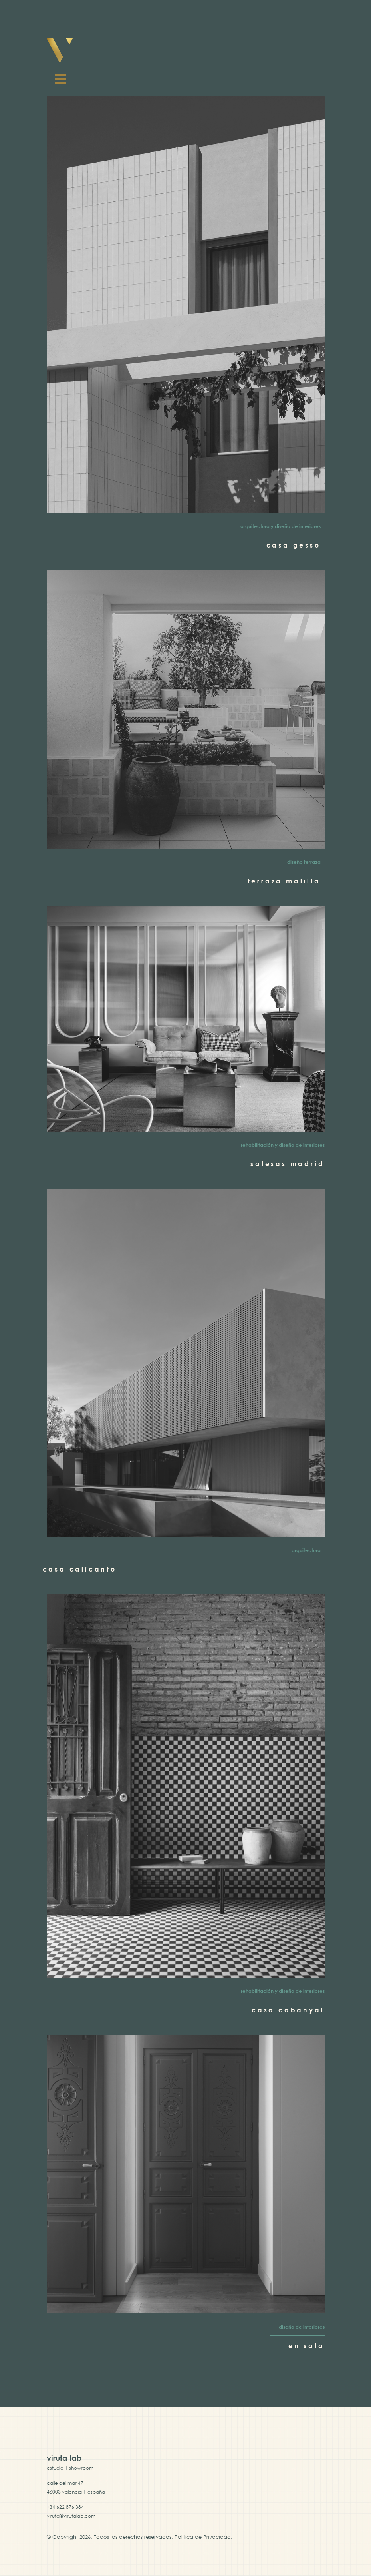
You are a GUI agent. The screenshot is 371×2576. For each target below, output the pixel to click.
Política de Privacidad (203, 2537)
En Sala (306, 2346)
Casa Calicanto (80, 1569)
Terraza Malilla (284, 881)
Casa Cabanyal (288, 2010)
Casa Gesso (293, 545)
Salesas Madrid (287, 1164)
